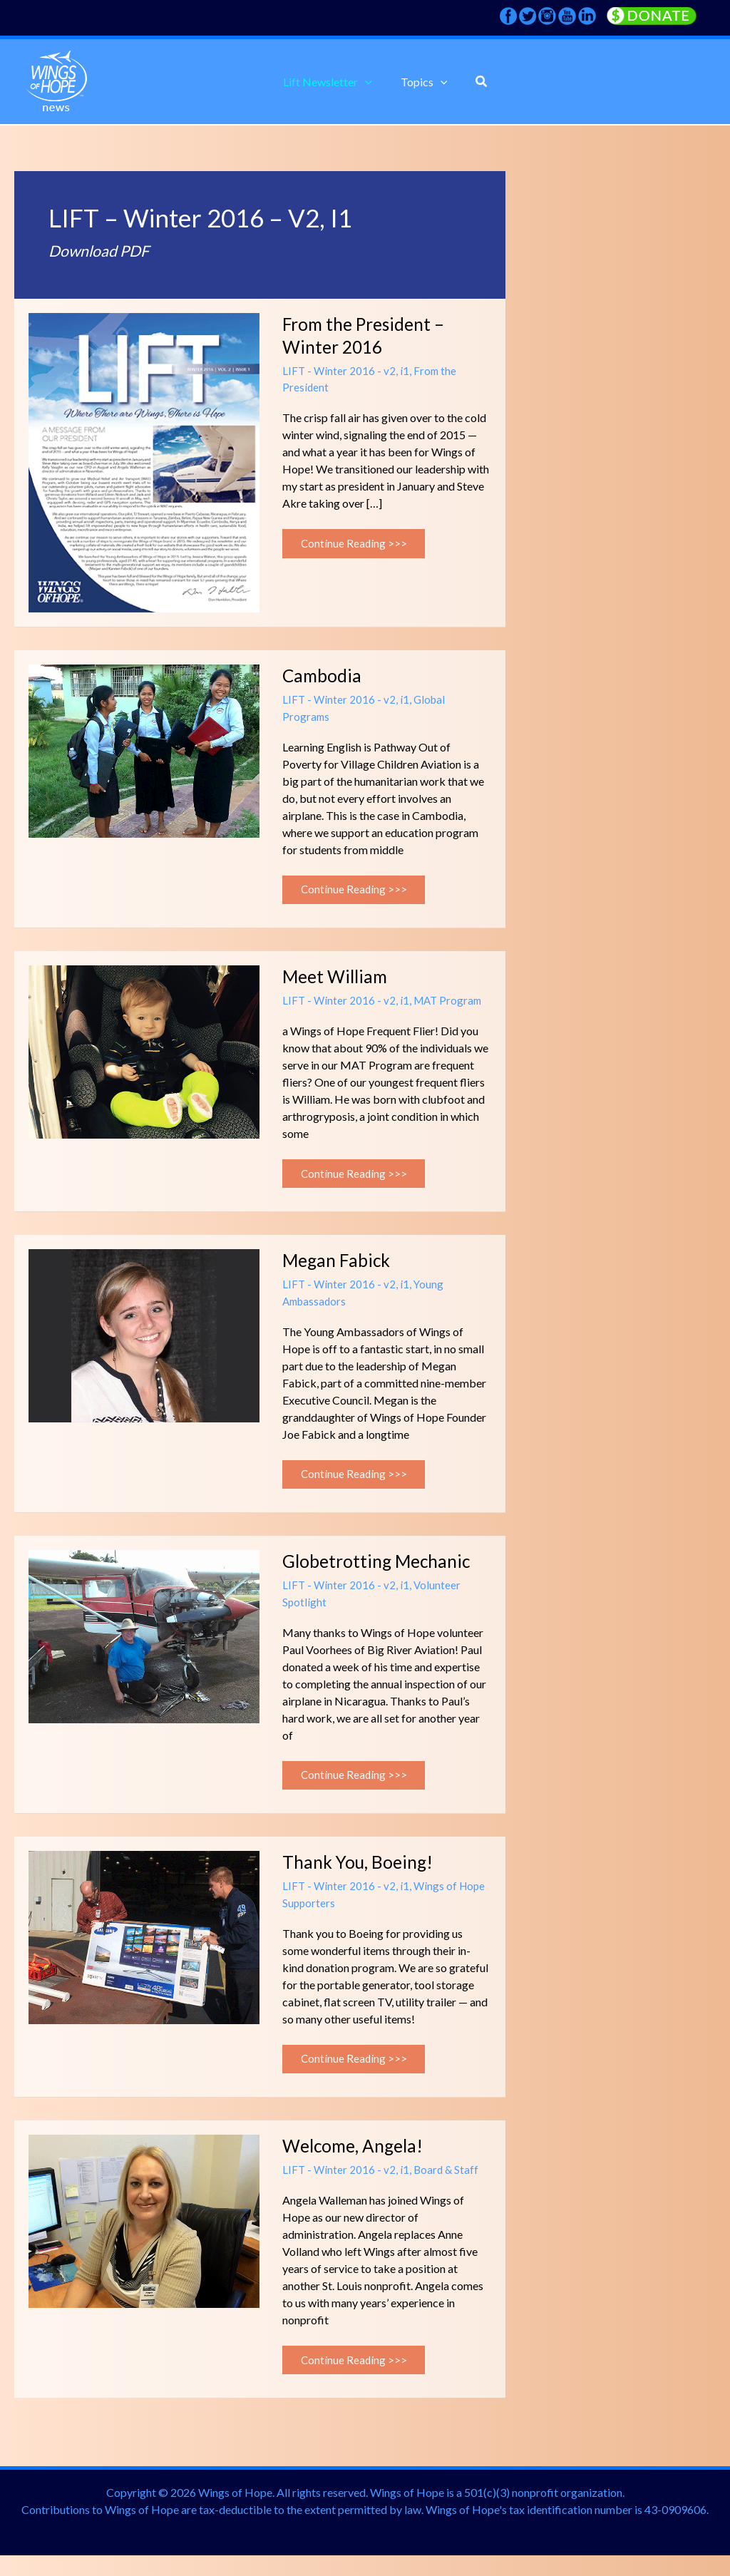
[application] (368, 82)
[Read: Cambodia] (144, 749)
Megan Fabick (339, 1267)
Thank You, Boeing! (361, 1875)
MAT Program (451, 1003)
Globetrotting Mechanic (380, 1570)
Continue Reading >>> (357, 539)
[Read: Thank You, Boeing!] (144, 1949)
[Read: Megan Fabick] (144, 1341)
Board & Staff (448, 2186)
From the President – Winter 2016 (367, 335)
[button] (330, 82)
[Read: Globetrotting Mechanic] (144, 1645)
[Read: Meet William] (144, 1053)
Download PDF (102, 250)
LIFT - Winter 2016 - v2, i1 (346, 370)
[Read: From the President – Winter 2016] (144, 461)
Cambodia (322, 675)
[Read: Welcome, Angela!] (144, 2236)
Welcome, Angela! (356, 2161)
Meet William (338, 979)
